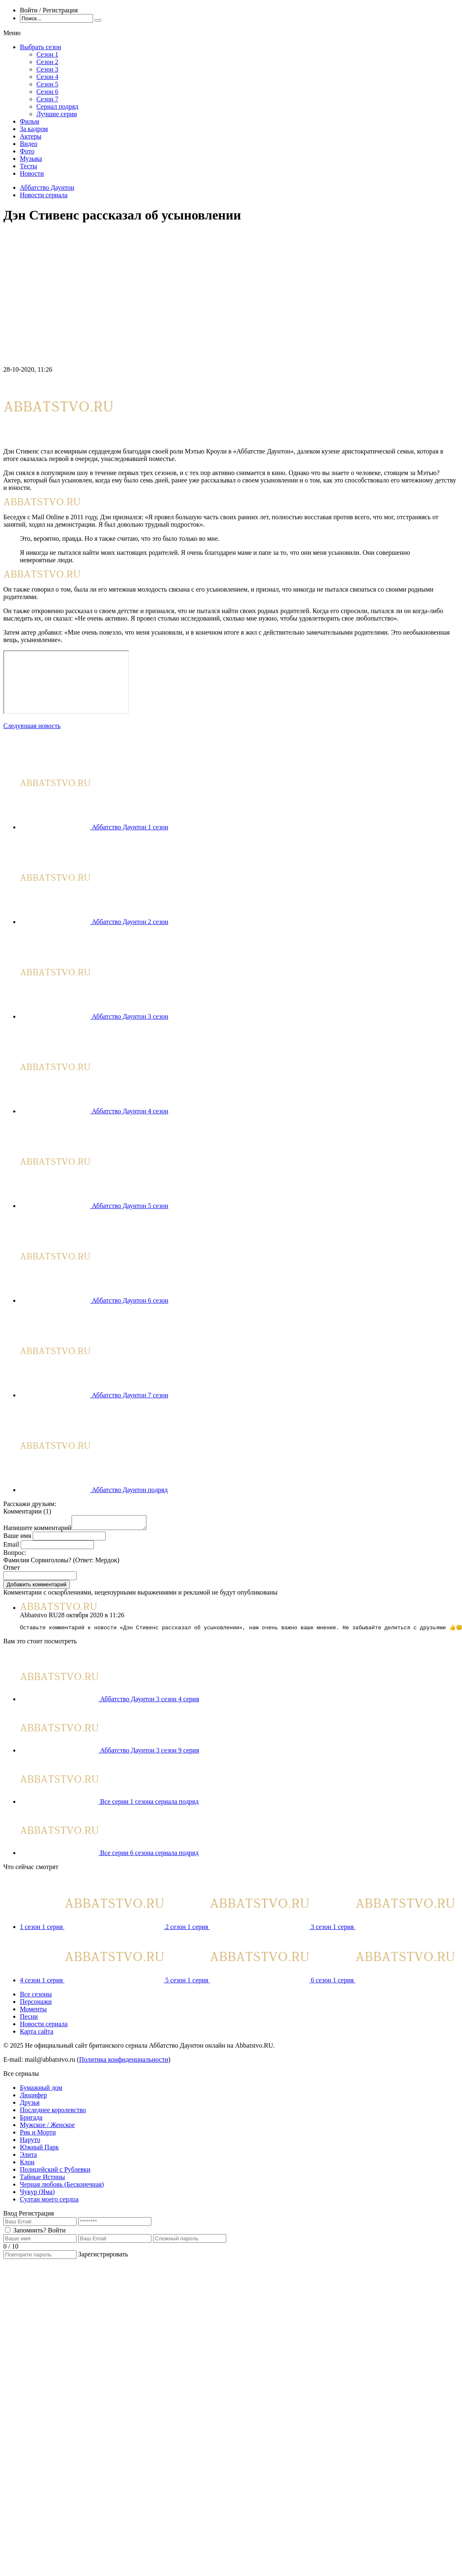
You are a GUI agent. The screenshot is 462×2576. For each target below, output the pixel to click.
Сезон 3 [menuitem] (47, 69)
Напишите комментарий (37, 1530)
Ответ (11, 1569)
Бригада (31, 2120)
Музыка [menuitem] (31, 158)
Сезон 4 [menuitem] (47, 76)
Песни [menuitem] (29, 2019)
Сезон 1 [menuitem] (47, 54)
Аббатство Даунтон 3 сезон (130, 1016)
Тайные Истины (42, 2180)
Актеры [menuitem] (30, 136)
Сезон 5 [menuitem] (47, 84)
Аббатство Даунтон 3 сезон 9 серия (149, 1753)
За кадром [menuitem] (34, 128)
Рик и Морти (38, 2135)
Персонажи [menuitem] (36, 2004)
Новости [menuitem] (32, 173)
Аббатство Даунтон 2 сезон (130, 921)
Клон (27, 2165)
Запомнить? (29, 2233)
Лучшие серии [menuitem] (56, 113)
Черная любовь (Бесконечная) (62, 2187)
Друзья (30, 2105)
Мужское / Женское (47, 2128)
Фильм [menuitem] (29, 121)
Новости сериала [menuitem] (43, 2027)
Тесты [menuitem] (28, 166)
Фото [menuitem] (27, 151)
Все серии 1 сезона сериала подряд (149, 1804)
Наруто (30, 2142)
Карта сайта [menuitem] (36, 2034)
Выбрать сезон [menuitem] (40, 46)
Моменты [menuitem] (33, 2012)
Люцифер (33, 2098)
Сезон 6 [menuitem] (47, 91)
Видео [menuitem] (28, 143)
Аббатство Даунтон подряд (130, 1489)
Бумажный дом (41, 2090)
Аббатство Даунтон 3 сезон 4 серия (149, 1702)
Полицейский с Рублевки (55, 2172)
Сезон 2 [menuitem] (47, 61)
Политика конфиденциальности (123, 2062)
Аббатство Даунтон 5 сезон (130, 1205)
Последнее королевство (53, 2113)
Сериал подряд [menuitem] (57, 106)
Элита (28, 2157)
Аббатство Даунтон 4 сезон (130, 1111)
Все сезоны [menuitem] (36, 1997)
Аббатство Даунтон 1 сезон (130, 827)
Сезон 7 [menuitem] (47, 99)
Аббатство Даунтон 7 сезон (130, 1395)
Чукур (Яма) (37, 2195)
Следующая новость (31, 725)
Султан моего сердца (49, 2202)
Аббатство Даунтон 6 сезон (130, 1300)
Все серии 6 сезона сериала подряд (149, 1856)
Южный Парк (39, 2150)
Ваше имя (17, 1538)
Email (11, 1546)
